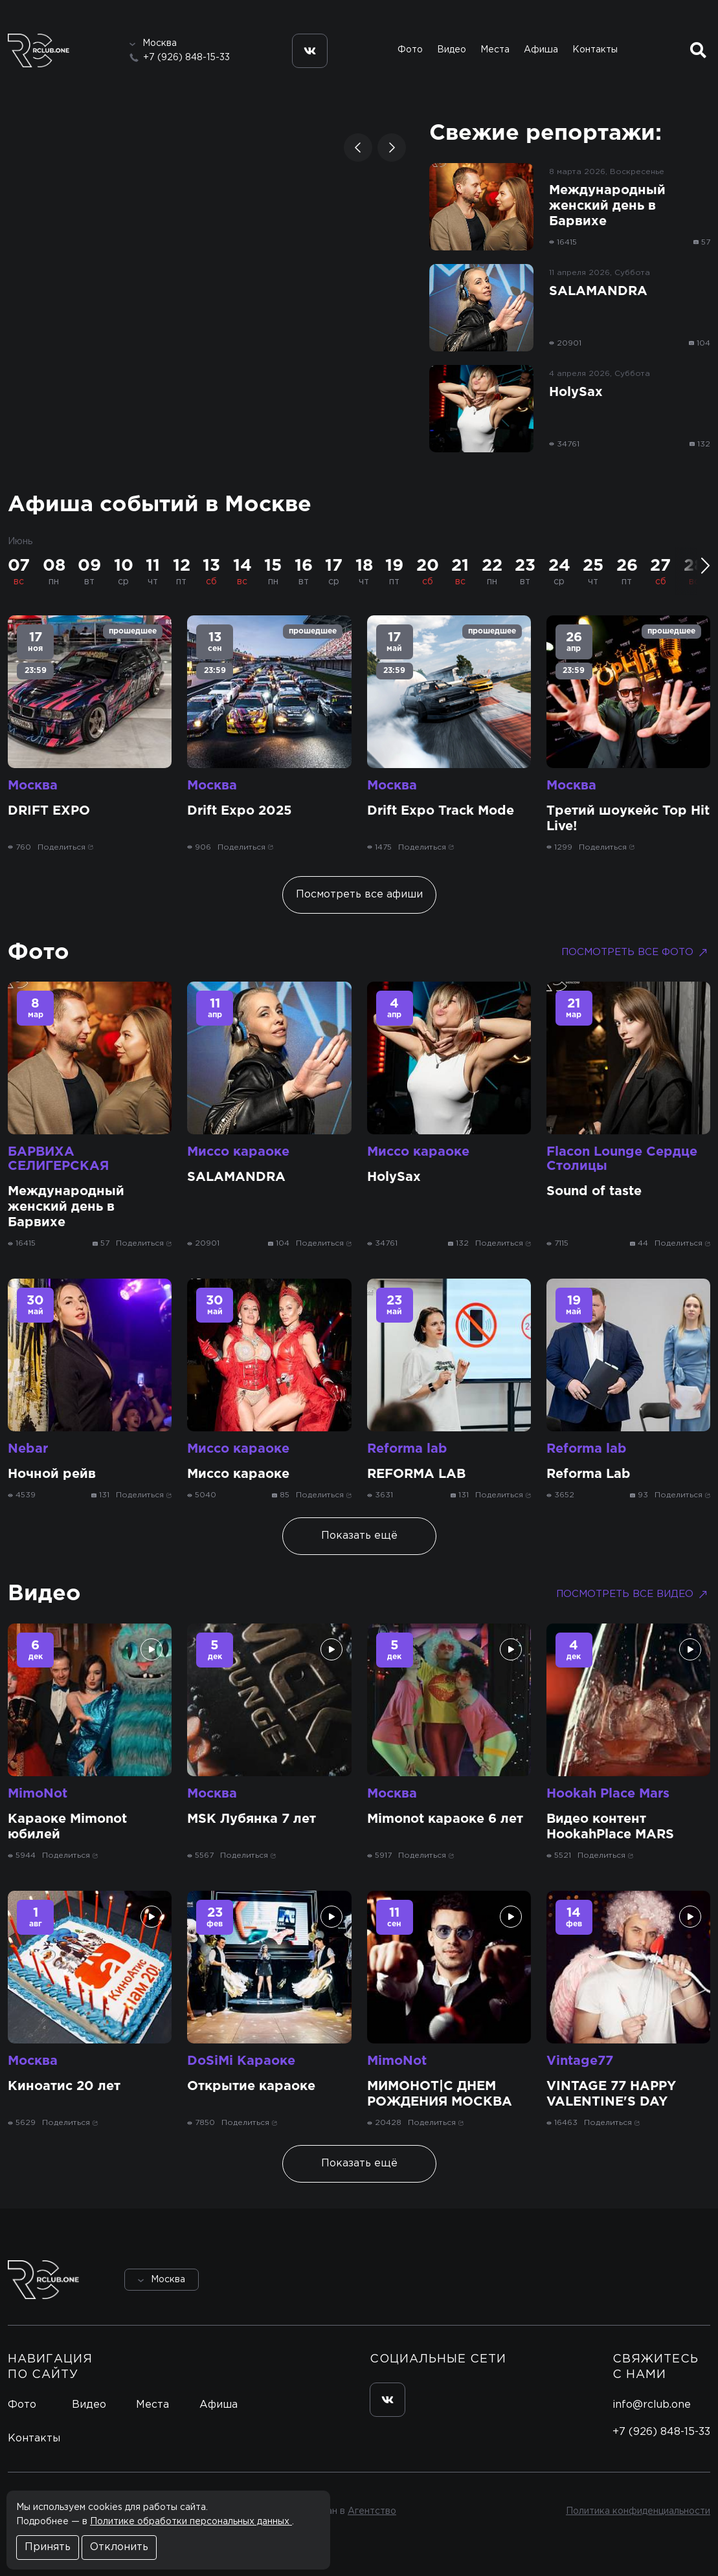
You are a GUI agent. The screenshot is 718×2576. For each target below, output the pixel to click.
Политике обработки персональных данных (191, 2522)
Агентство (372, 2511)
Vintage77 (579, 2061)
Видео (451, 50)
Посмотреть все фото (635, 952)
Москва (33, 785)
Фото (410, 50)
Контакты (595, 50)
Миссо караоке (238, 1152)
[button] (358, 147)
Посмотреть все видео (633, 1594)
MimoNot (37, 1794)
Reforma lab (407, 1449)
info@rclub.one (651, 2405)
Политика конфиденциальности (638, 2511)
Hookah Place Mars (607, 1794)
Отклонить (119, 2547)
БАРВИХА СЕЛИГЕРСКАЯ (58, 1159)
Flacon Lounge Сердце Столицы (621, 1159)
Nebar (28, 1449)
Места (495, 50)
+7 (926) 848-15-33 (186, 57)
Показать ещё (359, 1536)
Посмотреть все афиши (359, 894)
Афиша (541, 50)
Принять (48, 2547)
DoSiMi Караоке (241, 2061)
